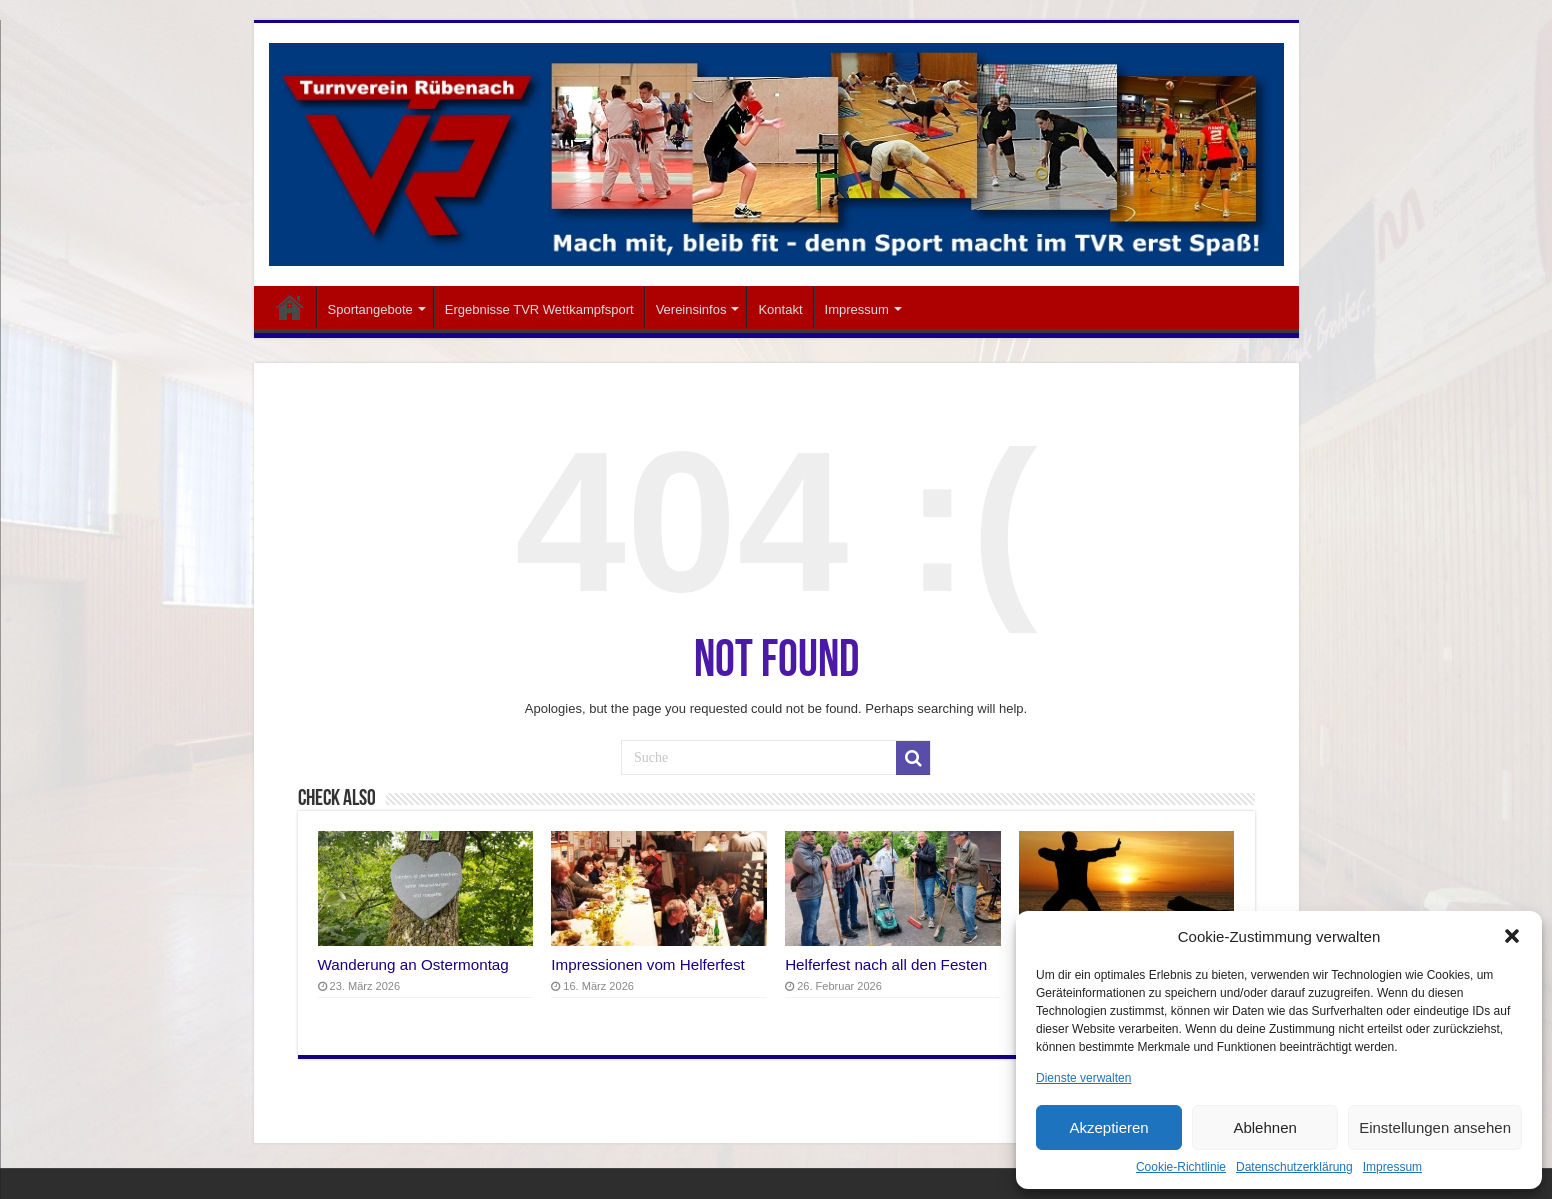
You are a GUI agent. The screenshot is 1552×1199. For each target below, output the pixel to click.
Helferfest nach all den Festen (886, 964)
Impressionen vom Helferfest (648, 964)
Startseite (290, 307)
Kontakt (780, 309)
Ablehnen (1264, 1127)
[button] (1512, 936)
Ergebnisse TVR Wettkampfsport (539, 309)
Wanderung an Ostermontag (413, 964)
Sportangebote (370, 309)
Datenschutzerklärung (1294, 1167)
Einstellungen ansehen (1435, 1127)
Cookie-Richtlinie (1181, 1167)
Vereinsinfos (691, 309)
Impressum (1392, 1167)
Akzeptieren (1108, 1127)
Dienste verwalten (1083, 1078)
